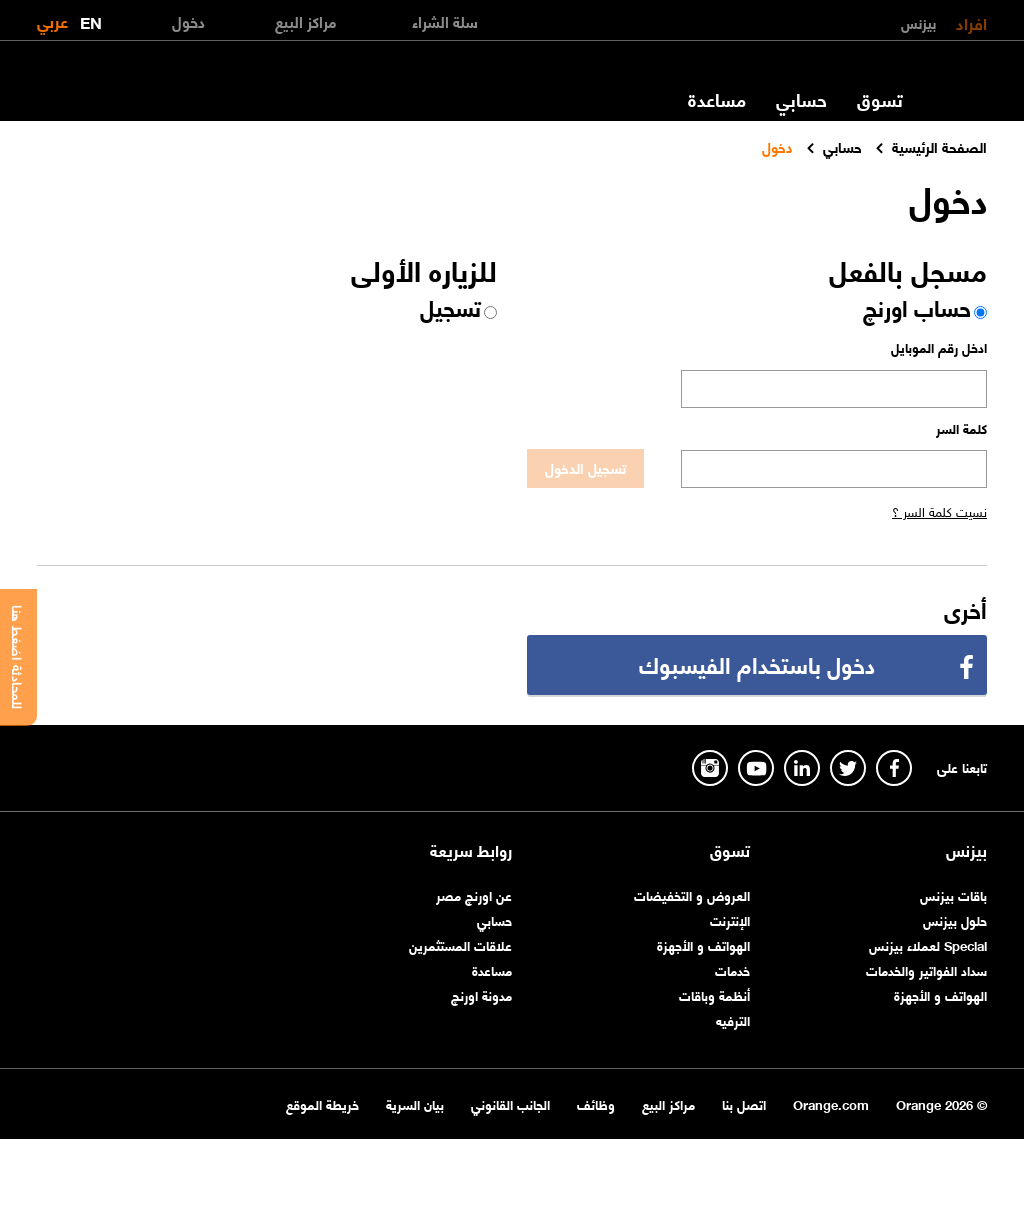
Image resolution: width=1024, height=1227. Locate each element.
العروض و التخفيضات (692, 894)
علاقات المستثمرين (460, 944)
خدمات (732, 969)
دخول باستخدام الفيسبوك (757, 663)
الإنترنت (730, 919)
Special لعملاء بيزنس (928, 944)
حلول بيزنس (955, 919)
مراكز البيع (668, 1103)
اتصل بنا (744, 1103)
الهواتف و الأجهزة (940, 994)
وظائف (596, 1103)
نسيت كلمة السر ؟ (939, 510)
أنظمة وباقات (714, 994)
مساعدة (717, 99)
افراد (971, 22)
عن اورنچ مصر (474, 894)
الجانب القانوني (510, 1103)
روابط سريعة (471, 850)
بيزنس (918, 22)
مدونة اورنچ (481, 994)
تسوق (880, 99)
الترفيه (733, 1019)
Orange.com (831, 1103)
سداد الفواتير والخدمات (926, 969)
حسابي (801, 99)
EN (91, 18)
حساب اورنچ (917, 306)
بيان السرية (415, 1103)
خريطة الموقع (322, 1103)
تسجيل (450, 306)
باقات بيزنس (953, 894)
